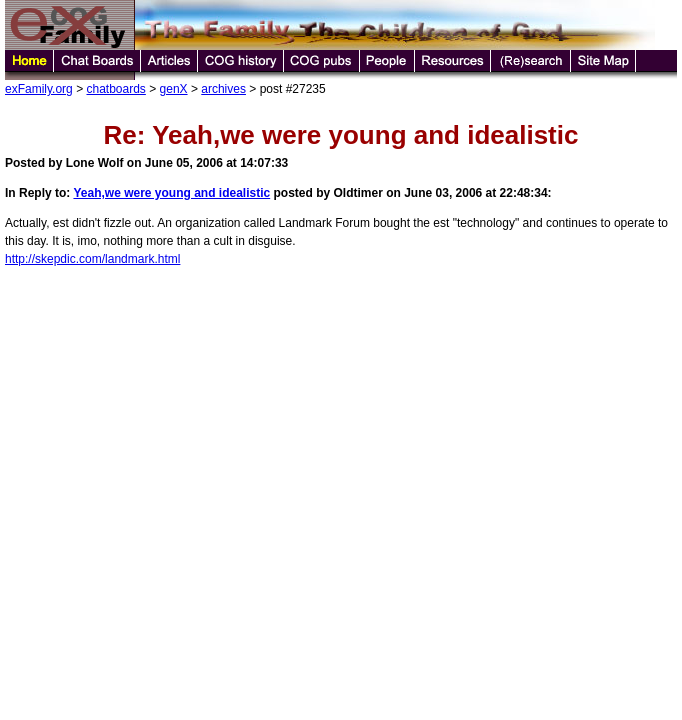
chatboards (115, 89)
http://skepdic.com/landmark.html (92, 259)
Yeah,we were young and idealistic (171, 193)
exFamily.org (39, 89)
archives (223, 89)
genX (174, 89)
